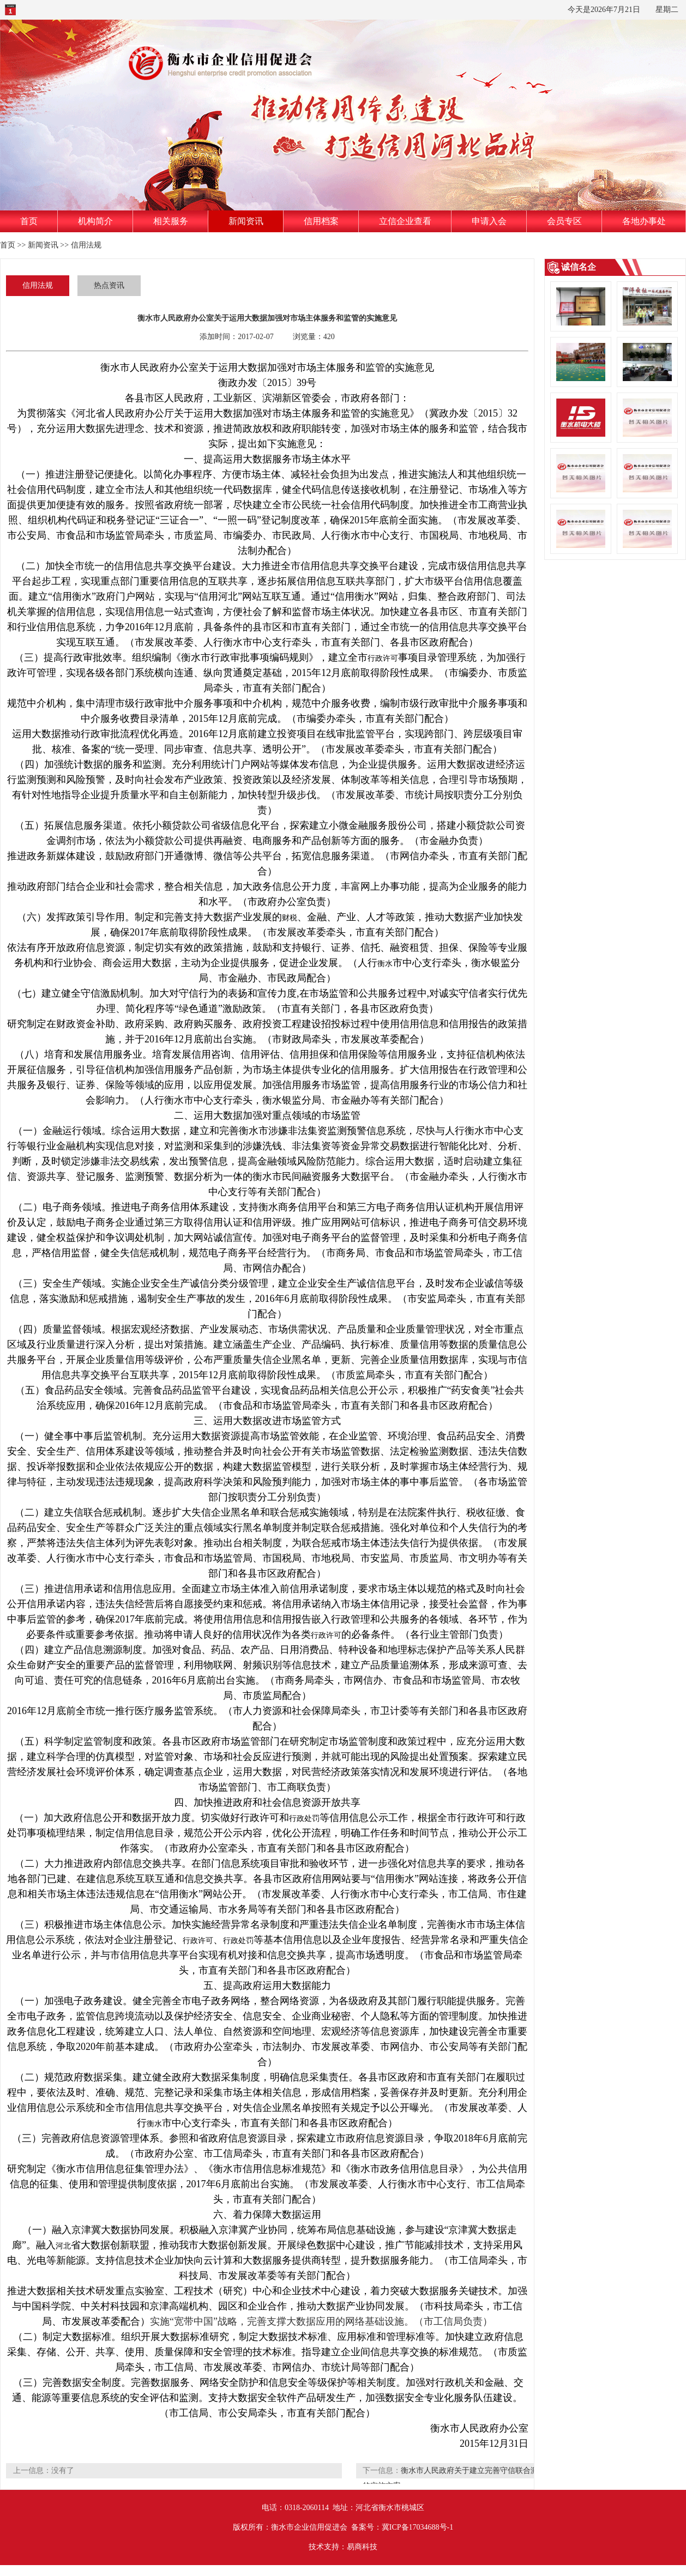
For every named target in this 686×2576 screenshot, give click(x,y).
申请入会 (489, 221)
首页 (29, 221)
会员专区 (564, 221)
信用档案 (321, 221)
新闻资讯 (245, 221)
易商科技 (362, 2547)
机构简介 (95, 221)
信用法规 (86, 245)
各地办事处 (644, 221)
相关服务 (170, 221)
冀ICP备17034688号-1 (417, 2527)
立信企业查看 (405, 221)
